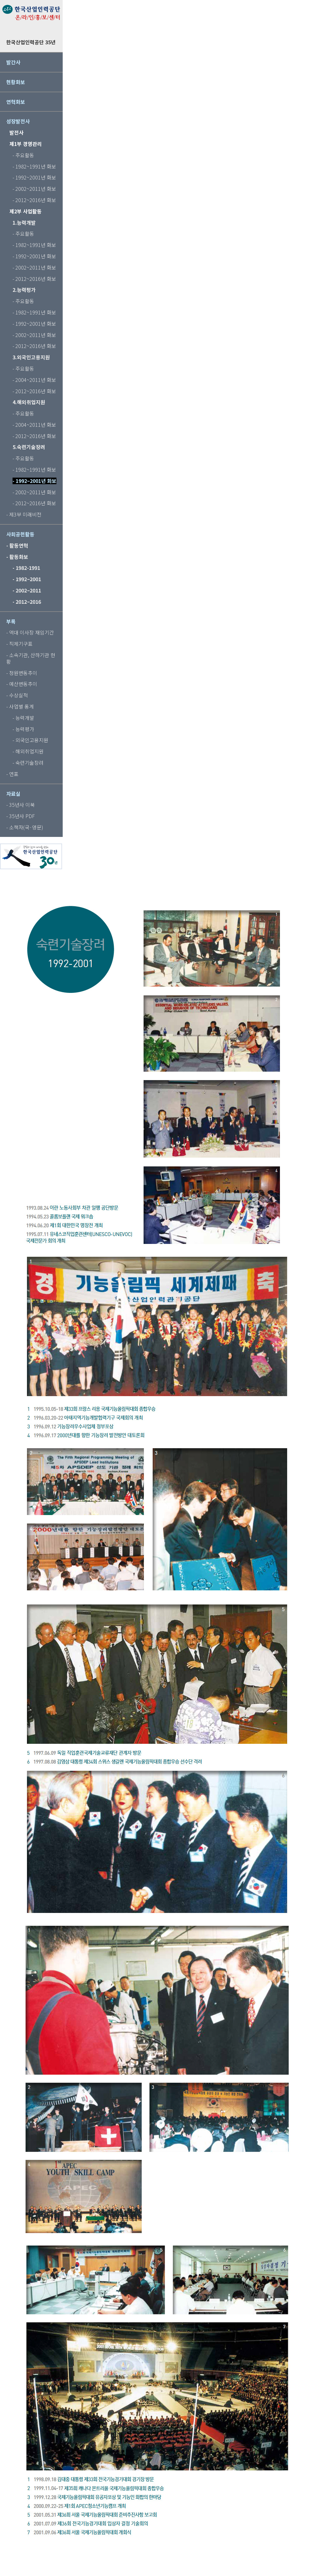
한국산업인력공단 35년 (30, 42)
